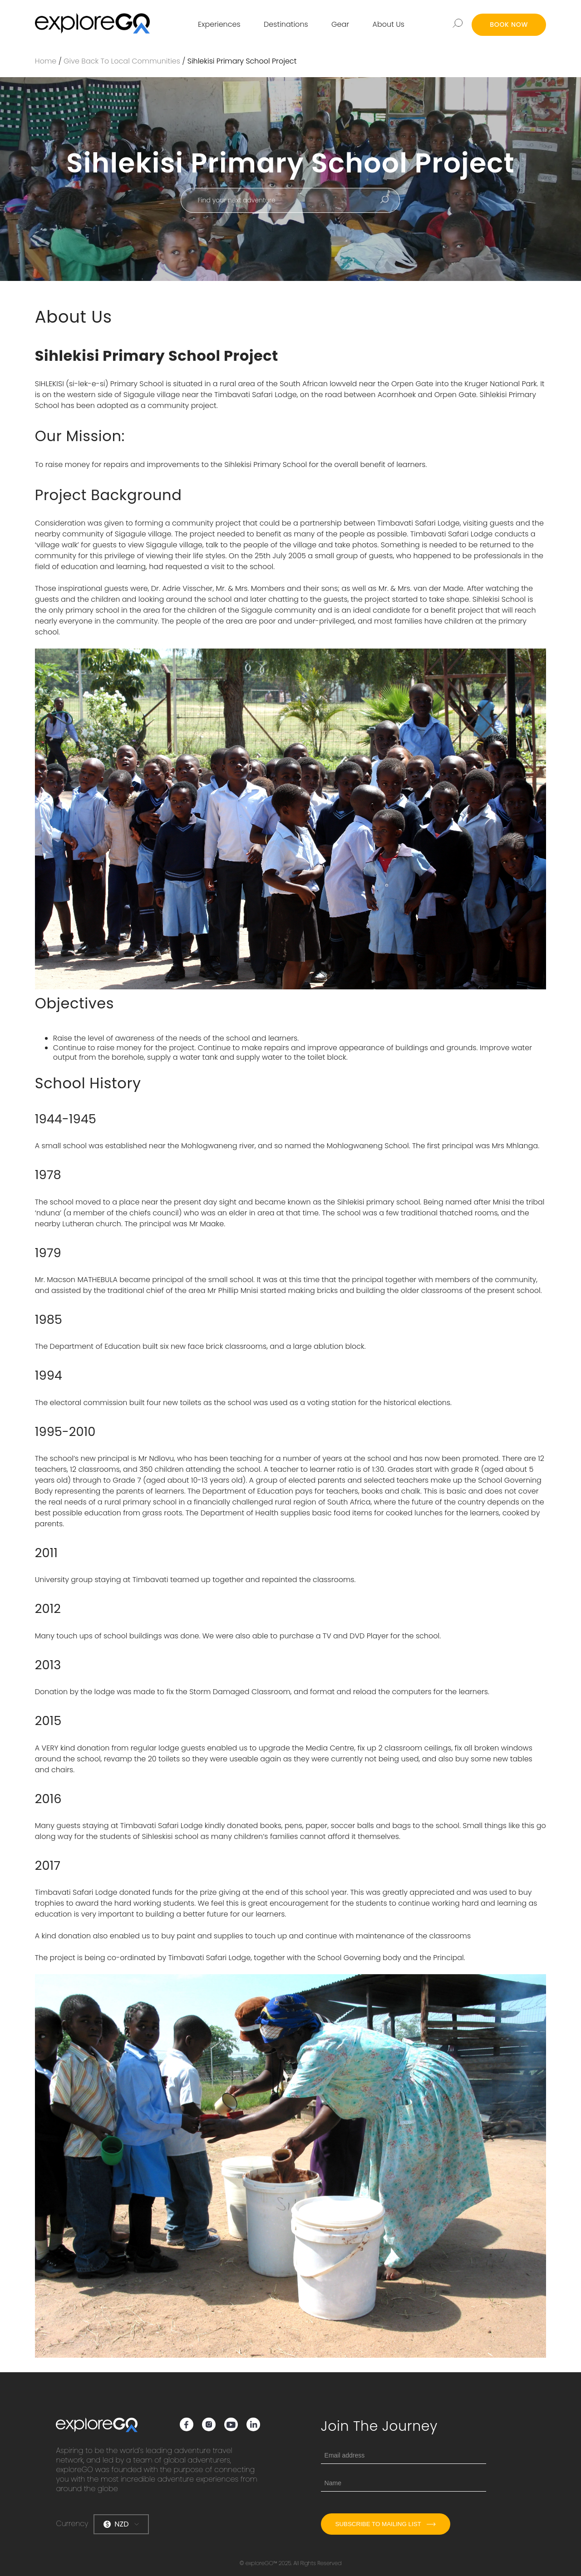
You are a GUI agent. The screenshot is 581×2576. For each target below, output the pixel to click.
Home (45, 61)
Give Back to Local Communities (122, 61)
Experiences (219, 24)
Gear (340, 24)
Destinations (286, 24)
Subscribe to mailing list (385, 2524)
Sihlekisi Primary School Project (242, 61)
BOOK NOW (509, 24)
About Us (388, 24)
